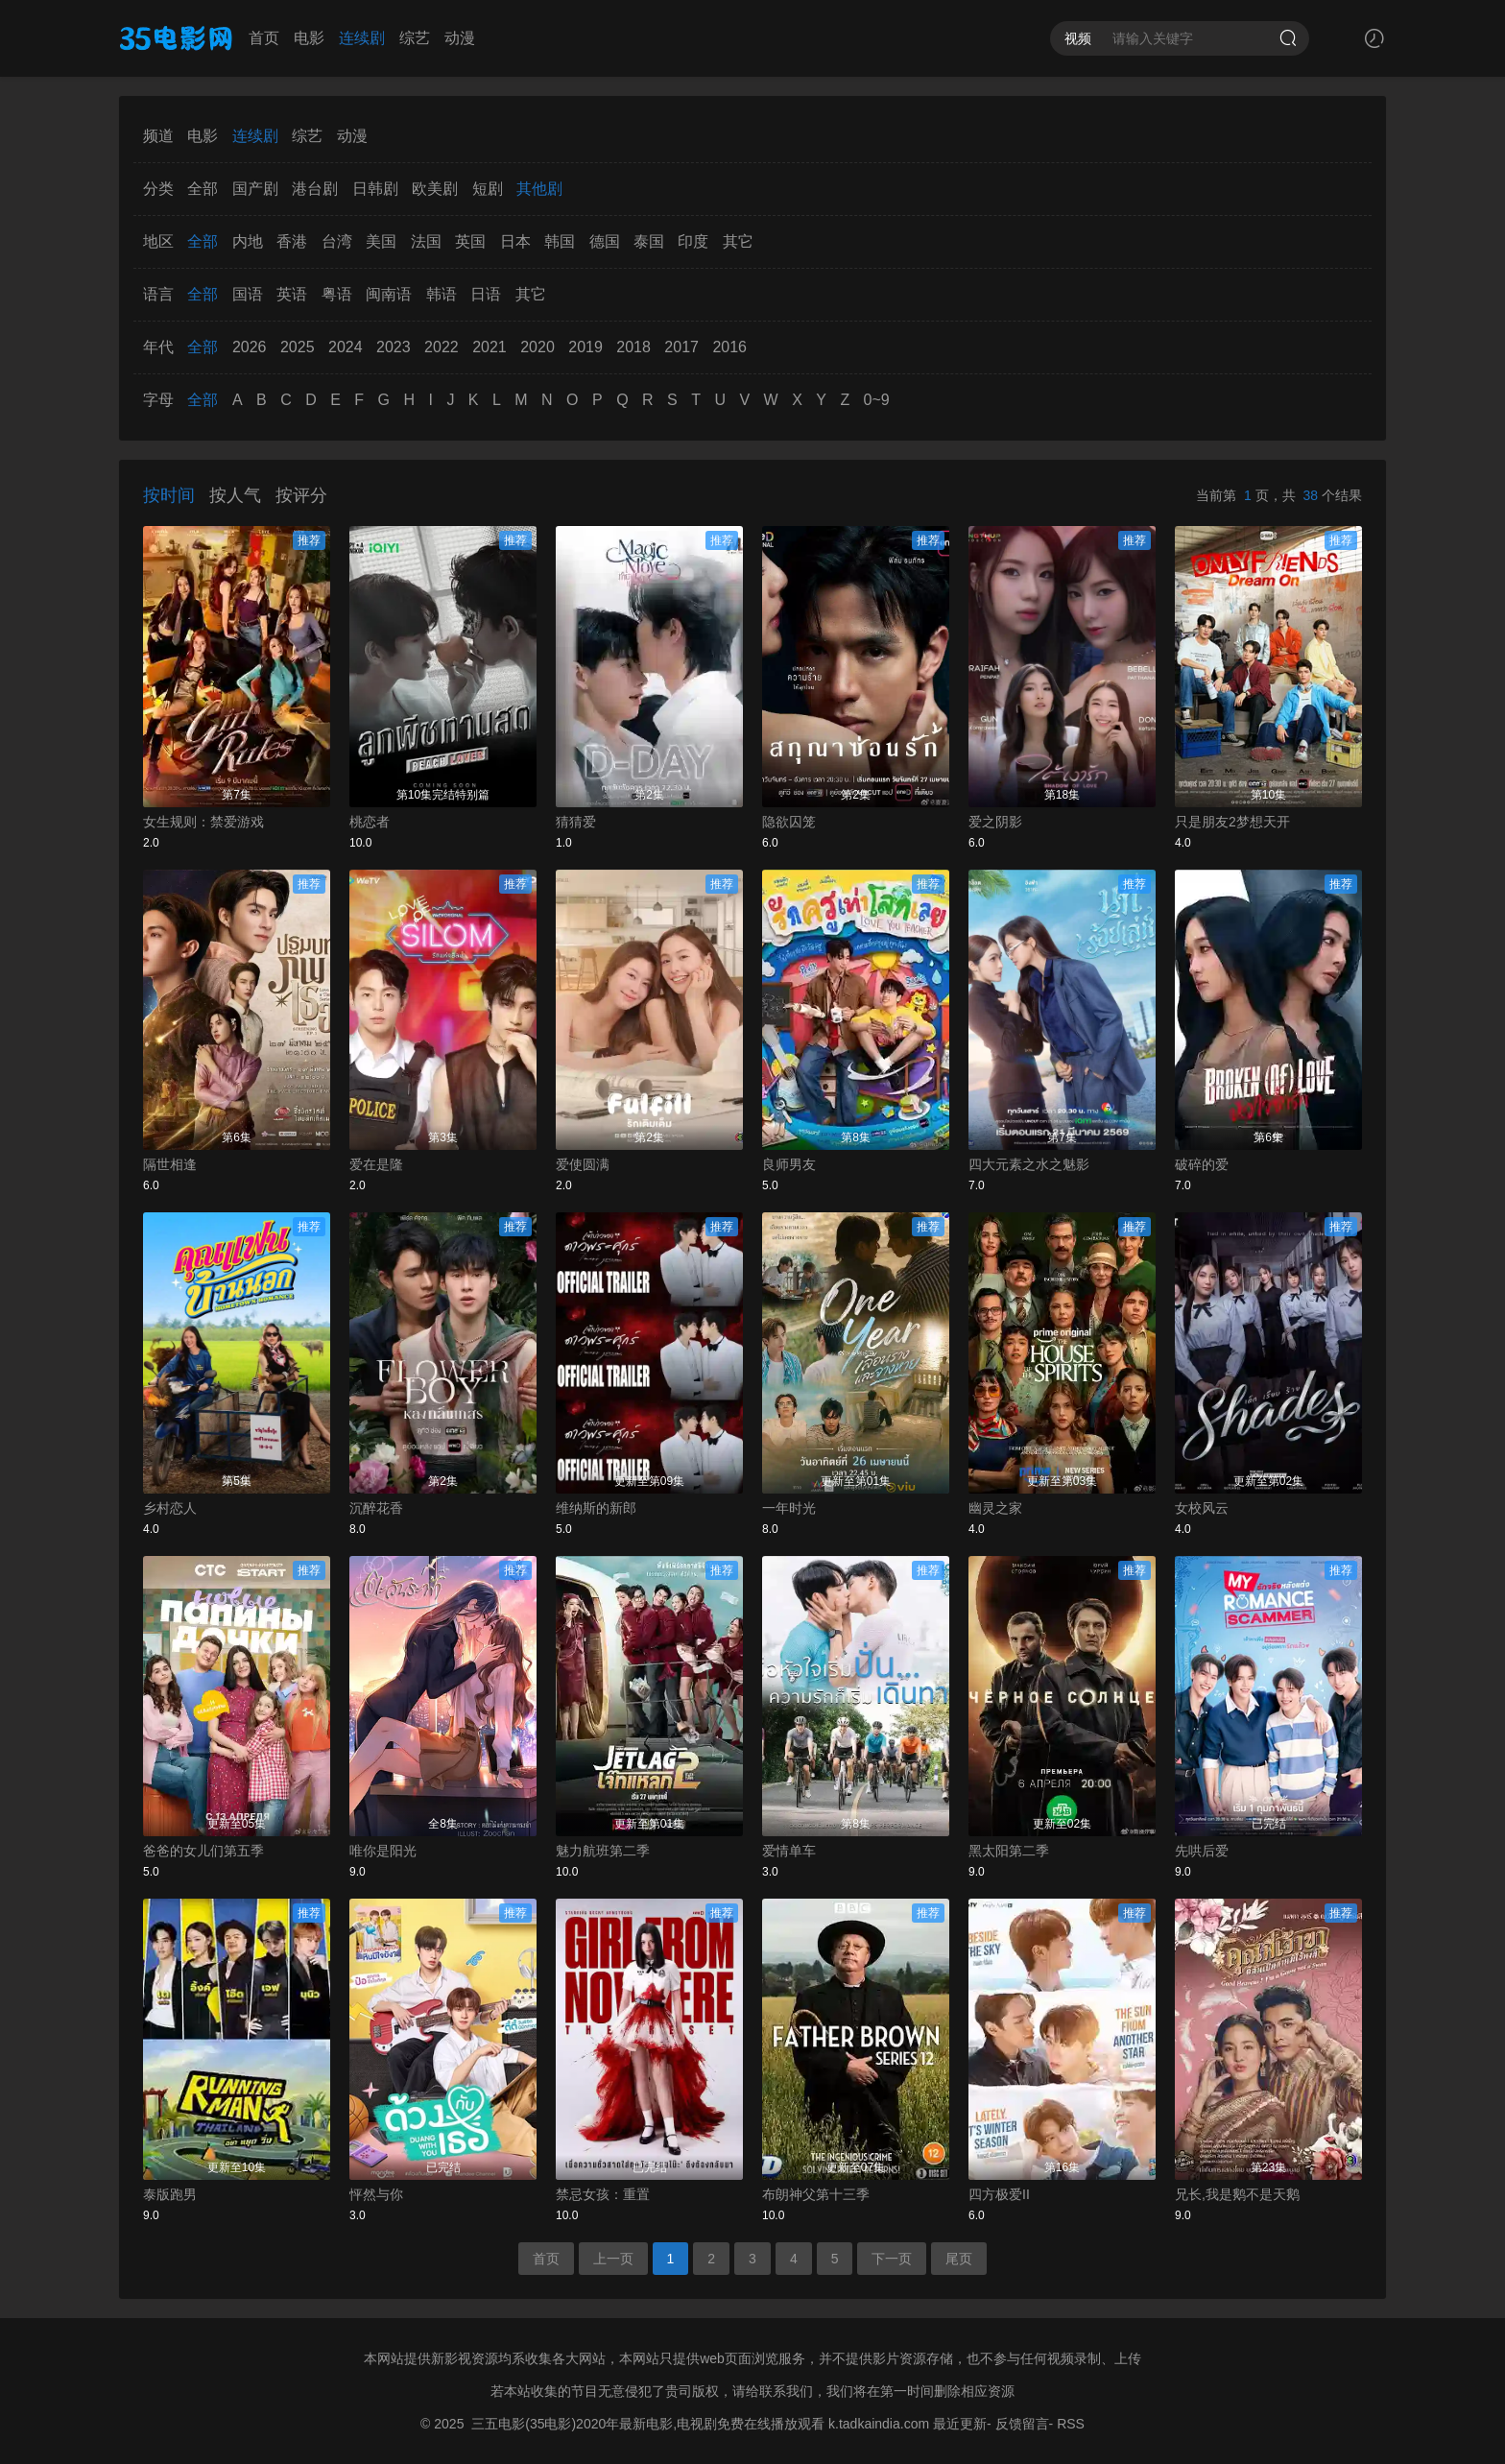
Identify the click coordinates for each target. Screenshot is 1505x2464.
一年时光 (789, 1508)
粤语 (337, 294)
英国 (470, 241)
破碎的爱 (1202, 1164)
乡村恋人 (170, 1508)
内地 (247, 241)
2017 (681, 347)
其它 (738, 241)
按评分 (301, 495)
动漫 (459, 38)
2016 (729, 347)
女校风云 (1202, 1508)
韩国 (559, 241)
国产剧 (255, 188)
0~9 (877, 400)
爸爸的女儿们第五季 (203, 1850)
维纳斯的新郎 (596, 1508)
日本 (515, 241)
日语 (485, 294)
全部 (202, 188)
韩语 (441, 294)
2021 (489, 347)
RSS (1071, 2423)
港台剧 (315, 188)
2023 (393, 347)
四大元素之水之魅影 (1028, 1164)
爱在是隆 (376, 1164)
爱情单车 (789, 1850)
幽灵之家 (995, 1508)
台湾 (337, 241)
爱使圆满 (582, 1164)
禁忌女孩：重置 (603, 2194)
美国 (381, 241)
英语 (291, 294)
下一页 (892, 2258)
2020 (537, 347)
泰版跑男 (170, 2194)
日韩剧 (375, 188)
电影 (309, 38)
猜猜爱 (576, 821)
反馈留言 (1022, 2423)
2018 (633, 347)
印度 (693, 241)
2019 (585, 347)
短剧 (487, 188)
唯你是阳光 (383, 1850)
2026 (249, 347)
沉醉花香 (376, 1508)
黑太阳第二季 (1008, 1850)
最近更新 (960, 2423)
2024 (345, 347)
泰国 (648, 241)
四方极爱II (999, 2194)
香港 (291, 241)
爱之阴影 (995, 821)
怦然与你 (376, 2194)
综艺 (414, 38)
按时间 (169, 495)
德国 (604, 241)
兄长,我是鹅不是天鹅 (1237, 2194)
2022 (441, 347)
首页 (264, 38)
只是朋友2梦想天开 (1232, 821)
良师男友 (789, 1164)
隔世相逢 (170, 1164)
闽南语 (389, 294)
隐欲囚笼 (789, 821)
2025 (297, 347)
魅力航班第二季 (603, 1850)
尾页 (958, 2258)
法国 (426, 241)
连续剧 (362, 38)
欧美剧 (435, 188)
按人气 (235, 495)
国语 (247, 294)
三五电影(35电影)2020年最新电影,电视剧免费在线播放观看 (647, 2423)
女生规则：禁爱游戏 (203, 821)
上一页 (613, 2258)
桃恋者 (369, 821)
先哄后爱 (1202, 1850)
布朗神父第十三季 (816, 2194)
